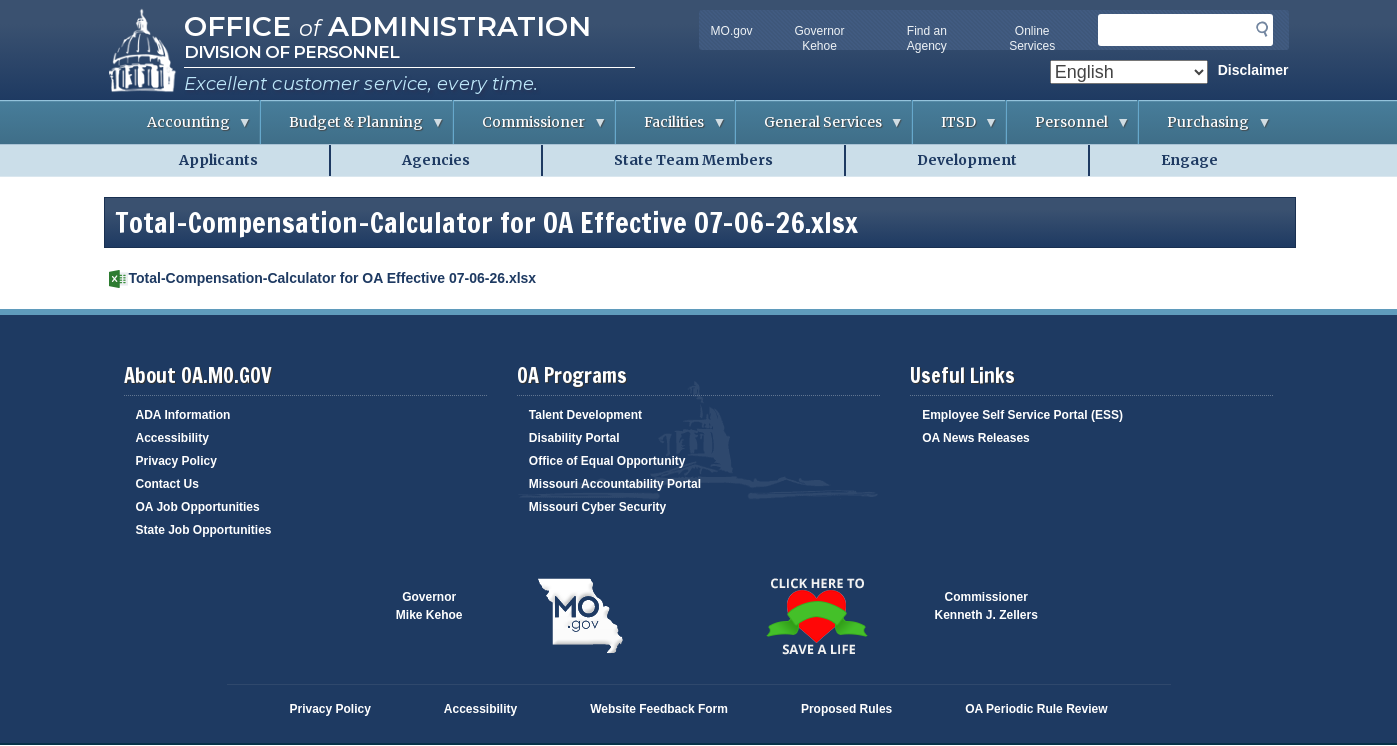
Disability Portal (574, 438)
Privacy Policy (176, 461)
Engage (1189, 160)
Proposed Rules (846, 709)
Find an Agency (927, 38)
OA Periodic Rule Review (1036, 709)
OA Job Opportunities (198, 507)
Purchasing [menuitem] (1205, 128)
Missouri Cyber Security (597, 507)
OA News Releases (976, 438)
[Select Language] (1129, 72)
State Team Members (693, 160)
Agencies (436, 160)
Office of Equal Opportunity (607, 461)
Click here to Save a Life (817, 616)
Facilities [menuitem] (671, 128)
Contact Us (167, 484)
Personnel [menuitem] (1068, 128)
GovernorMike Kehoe (429, 606)
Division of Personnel (291, 52)
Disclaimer (1253, 70)
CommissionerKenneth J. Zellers (986, 606)
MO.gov (732, 31)
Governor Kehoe (820, 38)
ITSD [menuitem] (955, 128)
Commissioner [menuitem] (530, 128)
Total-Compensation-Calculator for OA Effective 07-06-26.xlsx (333, 278)
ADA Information (183, 415)
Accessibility (172, 438)
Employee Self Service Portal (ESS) (1022, 415)
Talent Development (585, 415)
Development (967, 160)
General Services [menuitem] (820, 128)
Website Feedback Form (659, 709)
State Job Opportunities (204, 530)
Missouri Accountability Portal (615, 484)
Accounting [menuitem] (185, 128)
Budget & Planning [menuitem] (353, 128)
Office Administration (387, 26)
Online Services (1032, 38)
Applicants (218, 160)
